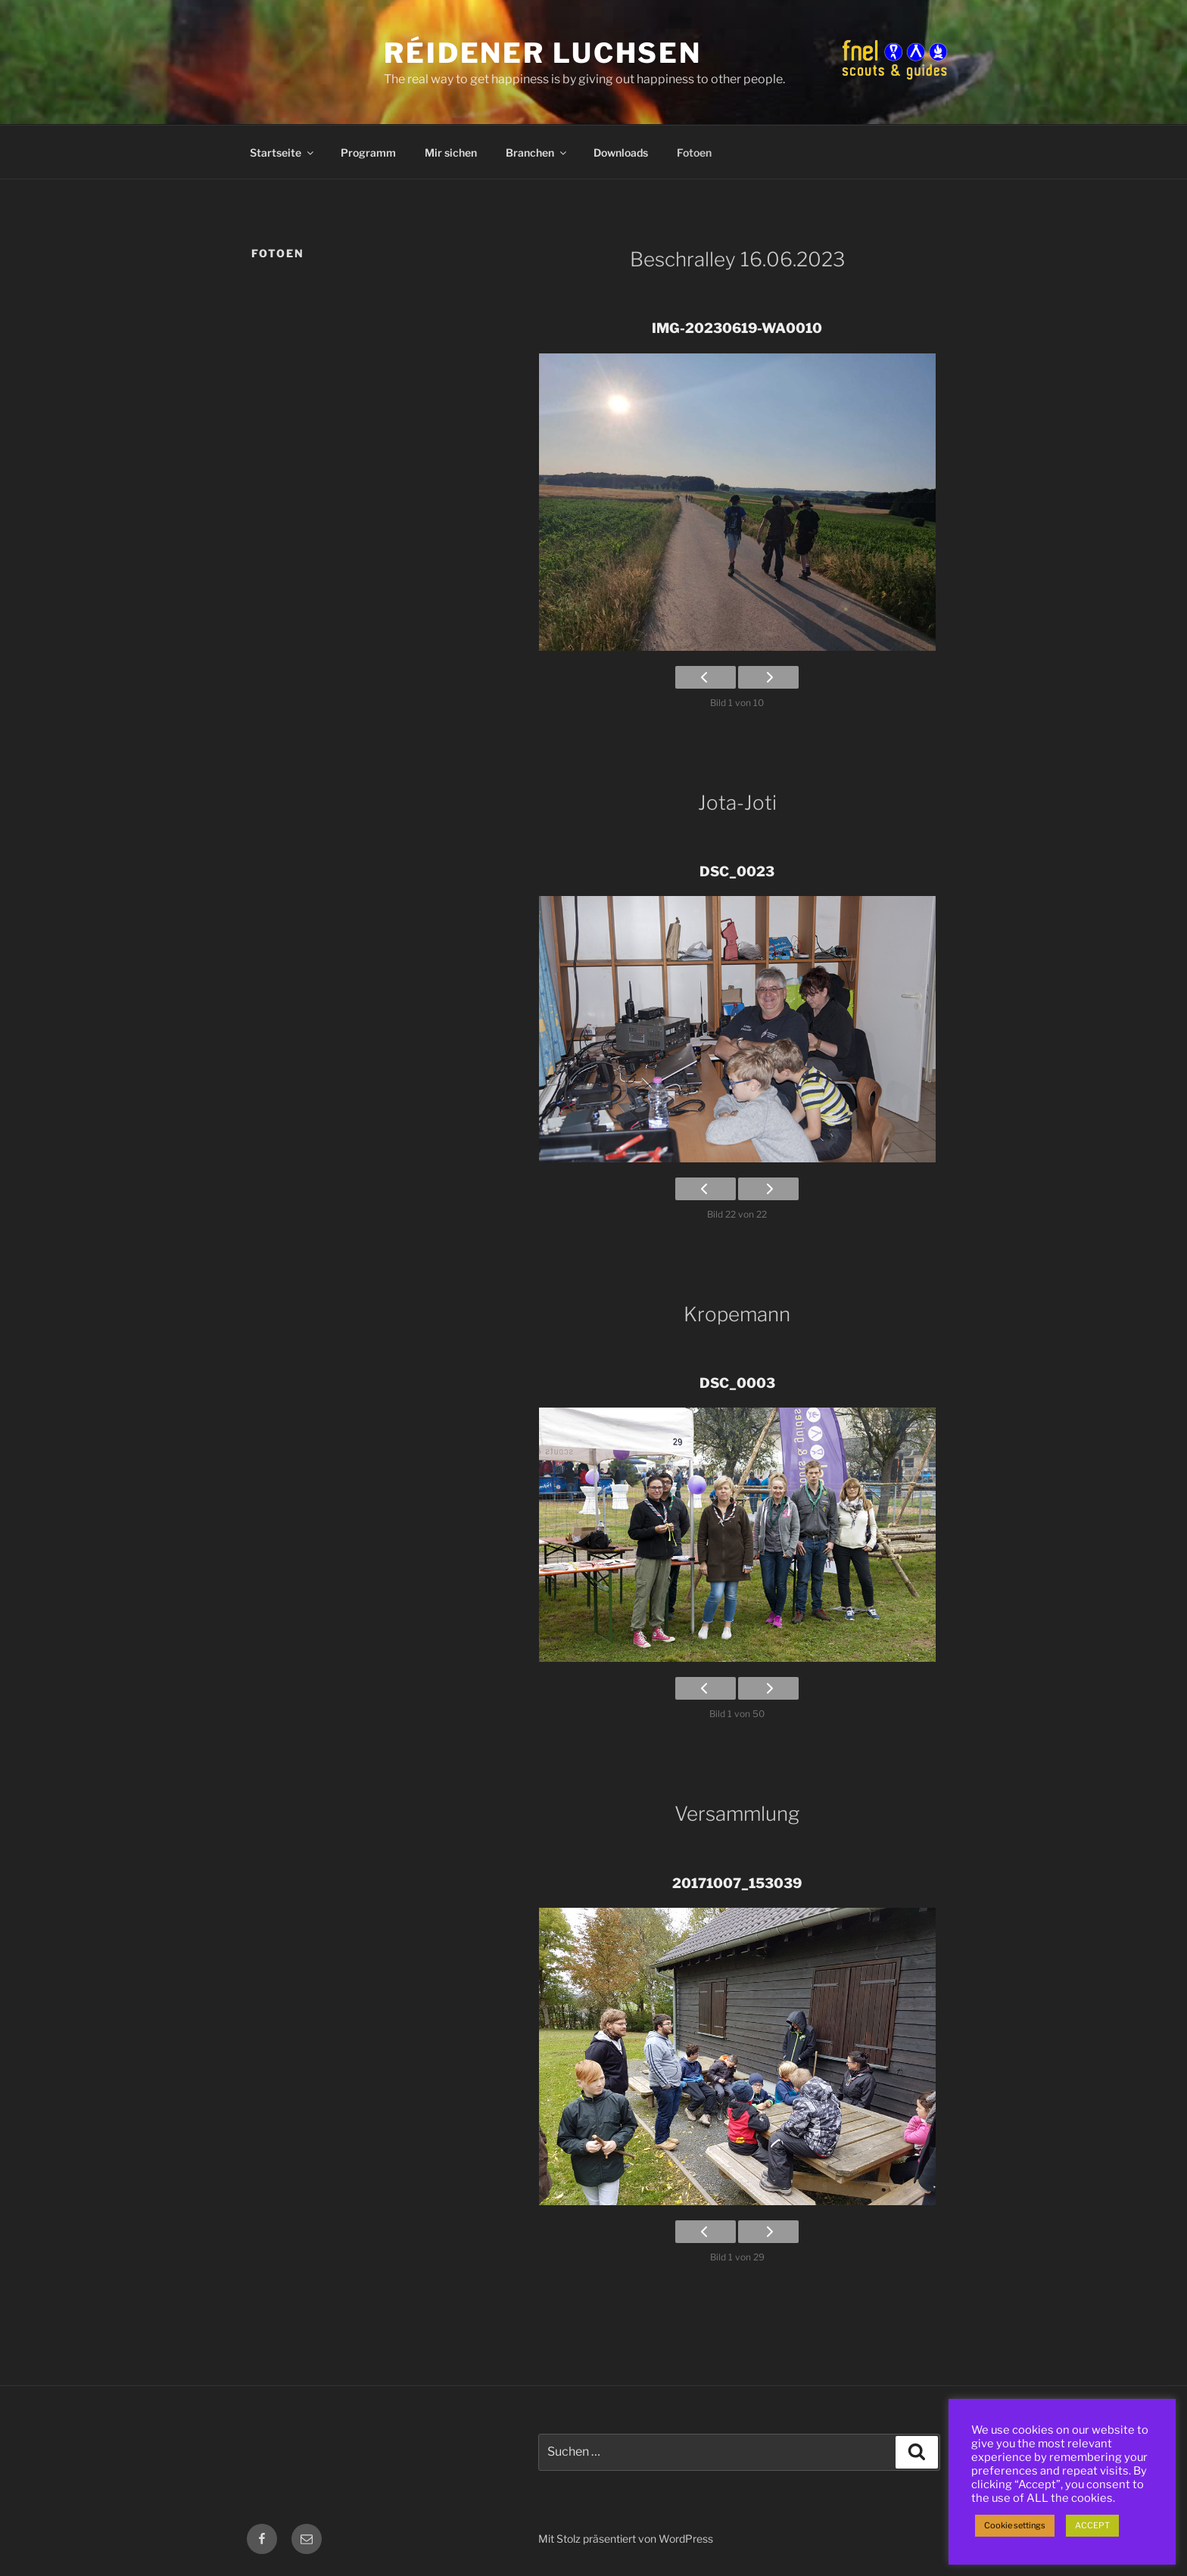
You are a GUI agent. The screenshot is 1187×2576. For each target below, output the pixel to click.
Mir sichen (451, 152)
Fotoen (694, 152)
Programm (368, 152)
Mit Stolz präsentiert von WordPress (625, 2538)
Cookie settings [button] (1014, 2525)
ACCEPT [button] (1092, 2525)
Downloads (621, 152)
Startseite (283, 152)
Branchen (537, 152)
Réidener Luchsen (543, 53)
